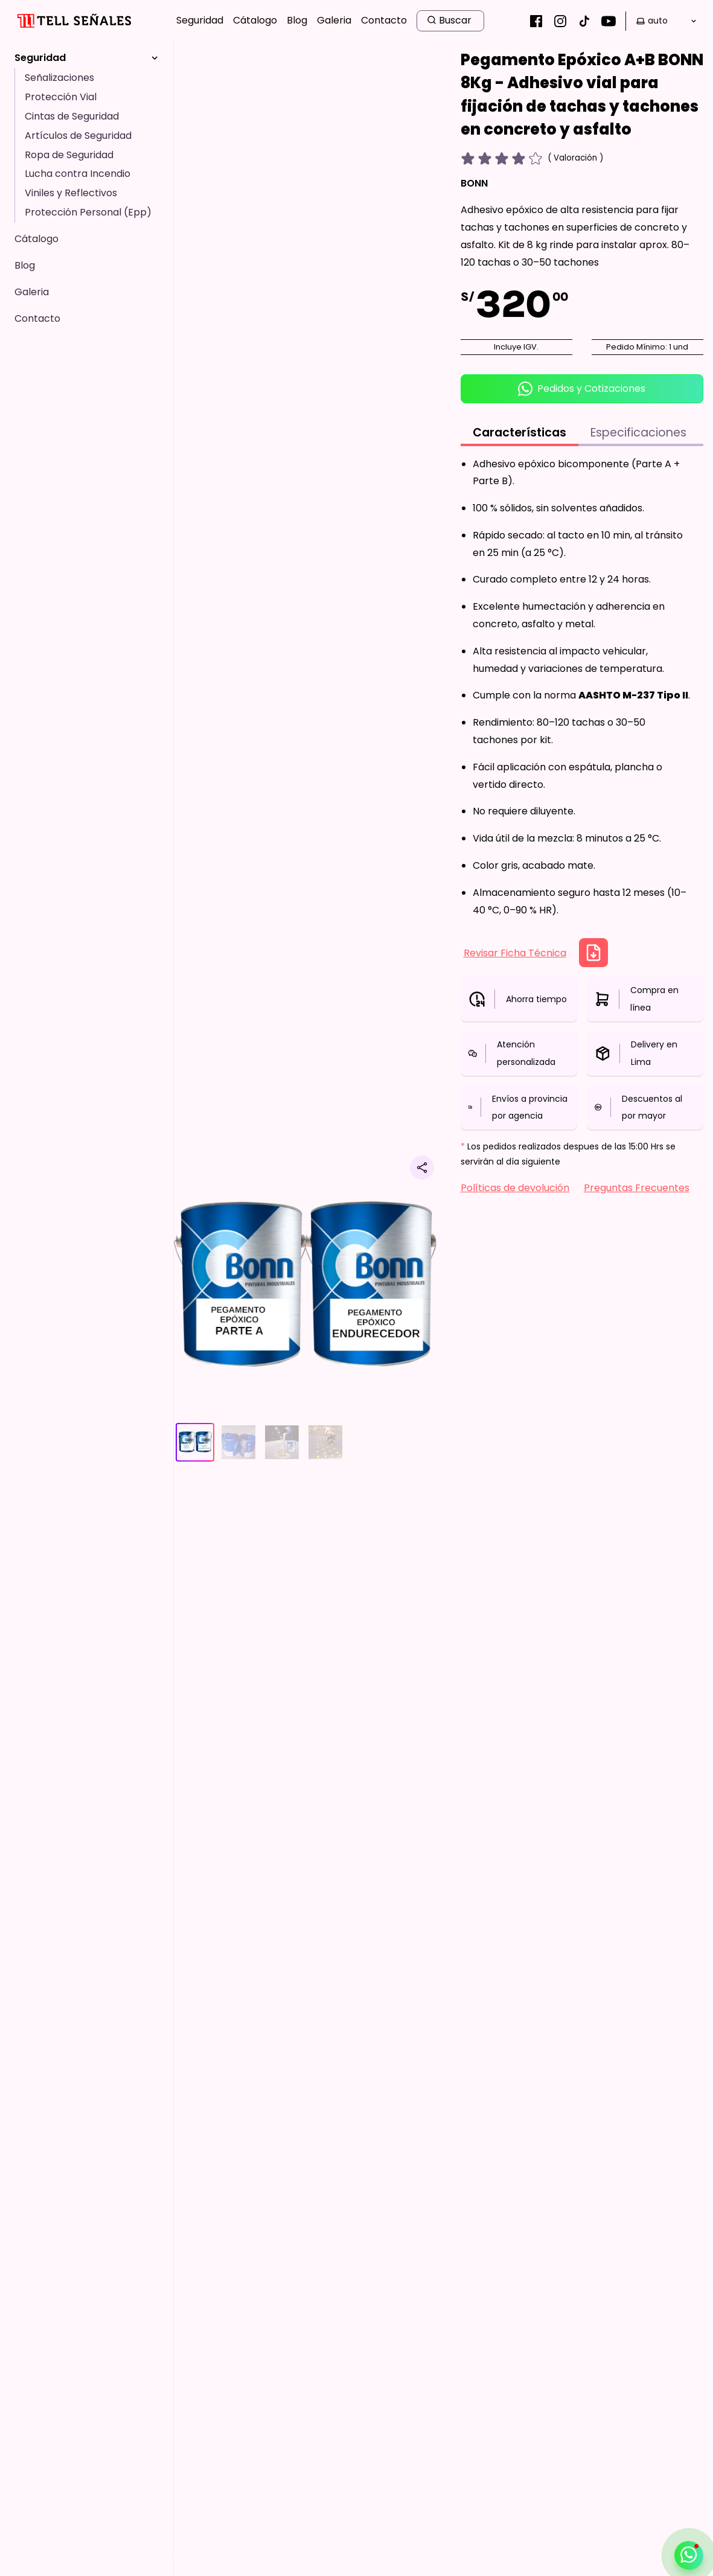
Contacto (384, 20)
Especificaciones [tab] (638, 432)
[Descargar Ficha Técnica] (593, 952)
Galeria (334, 20)
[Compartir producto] (422, 1167)
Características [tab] (519, 432)
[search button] (450, 20)
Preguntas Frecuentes (636, 1188)
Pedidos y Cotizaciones (581, 389)
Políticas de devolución (515, 1188)
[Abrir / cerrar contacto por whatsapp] (689, 2555)
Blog (297, 20)
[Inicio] (73, 21)
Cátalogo (255, 20)
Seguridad (199, 20)
